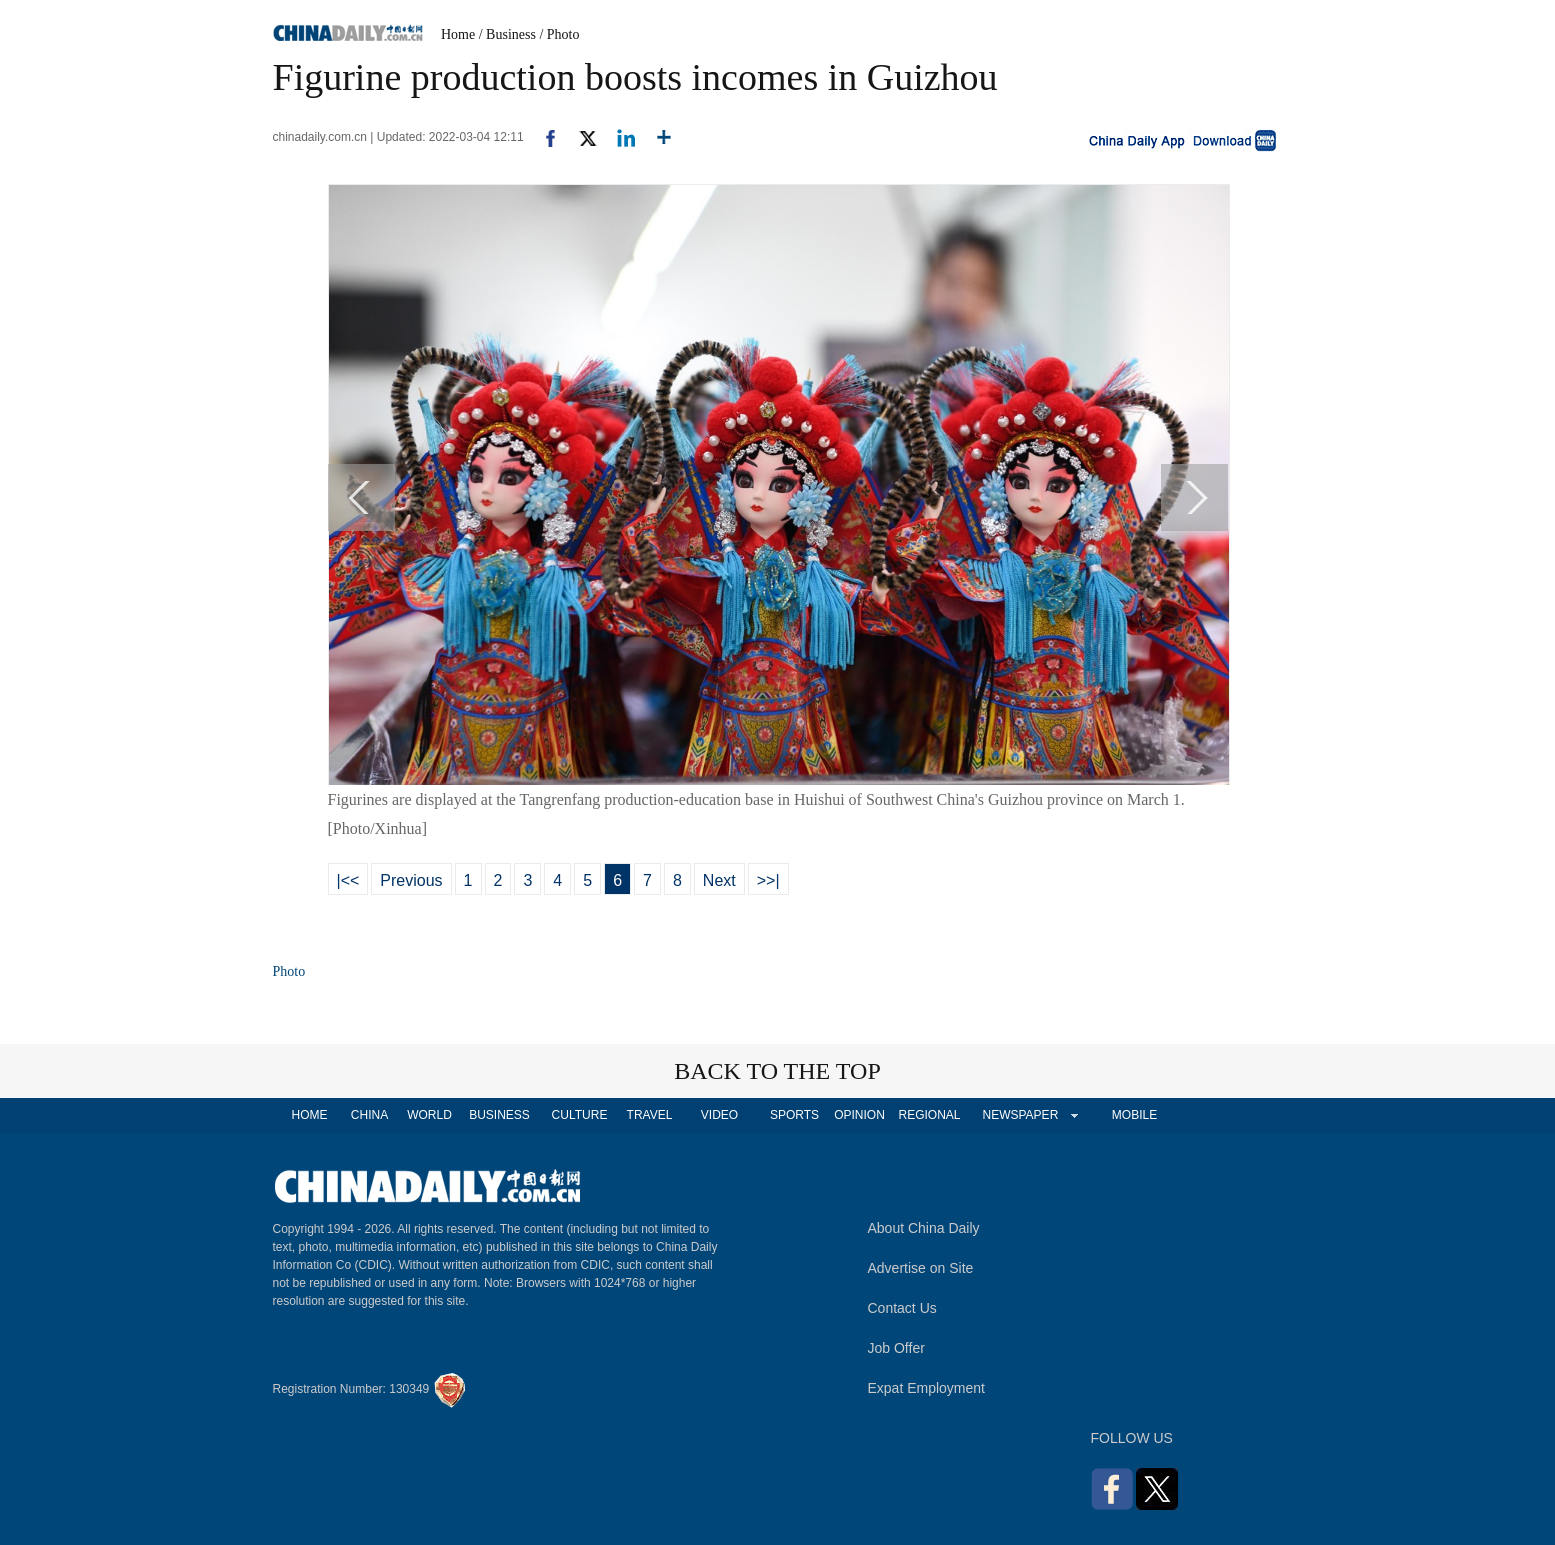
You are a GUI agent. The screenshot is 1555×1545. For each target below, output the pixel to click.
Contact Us (902, 1308)
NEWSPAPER (1020, 1115)
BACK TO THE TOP (777, 1071)
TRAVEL (650, 1115)
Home (458, 34)
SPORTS (794, 1115)
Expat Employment (927, 1388)
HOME (310, 1115)
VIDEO (719, 1115)
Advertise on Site (921, 1268)
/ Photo (559, 34)
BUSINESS (499, 1115)
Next (719, 880)
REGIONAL (929, 1115)
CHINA (369, 1115)
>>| (768, 880)
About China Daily (924, 1228)
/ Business (507, 34)
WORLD (429, 1115)
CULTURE (580, 1115)
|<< (348, 880)
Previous (411, 880)
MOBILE (1134, 1115)
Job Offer (896, 1348)
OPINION (859, 1115)
